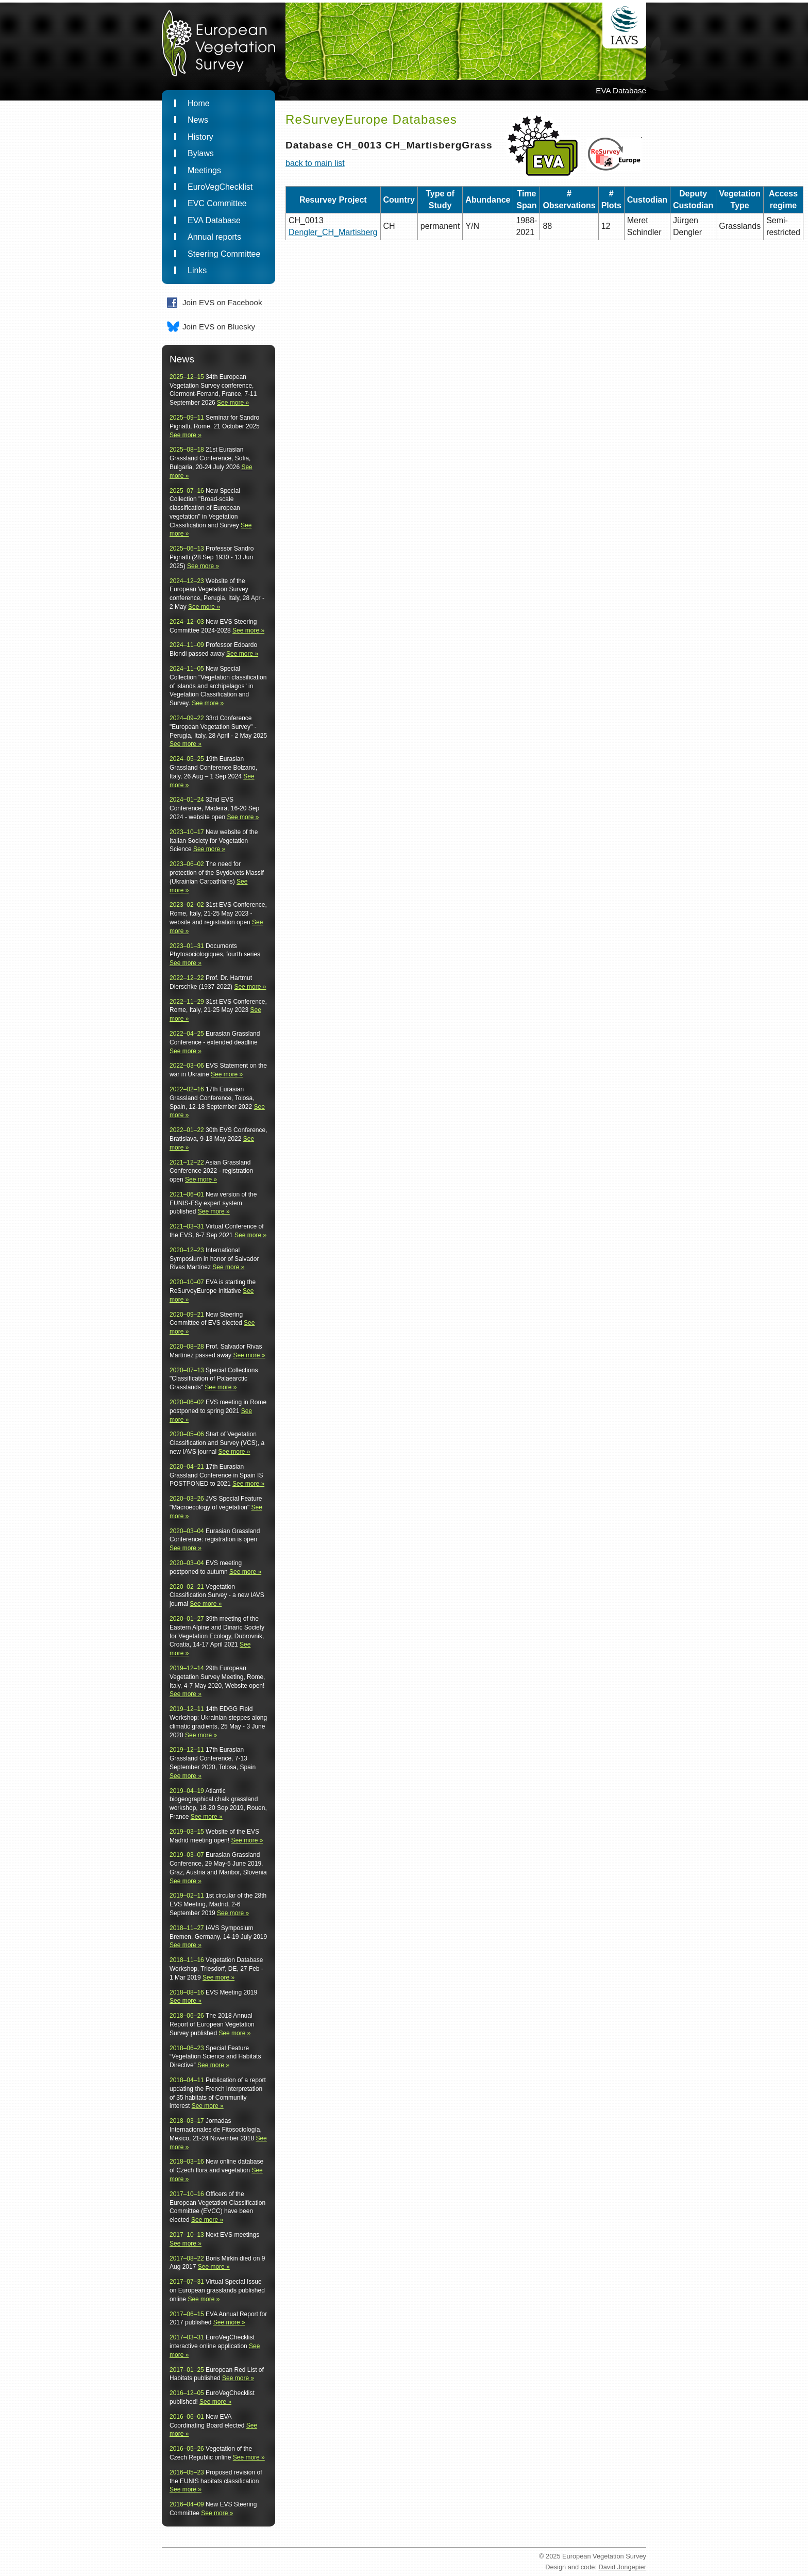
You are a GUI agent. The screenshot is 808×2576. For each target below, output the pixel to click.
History (200, 136)
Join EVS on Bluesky (218, 326)
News (198, 119)
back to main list (315, 163)
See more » (233, 402)
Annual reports (214, 236)
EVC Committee (217, 203)
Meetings (204, 170)
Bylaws (201, 153)
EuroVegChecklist (220, 186)
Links (197, 270)
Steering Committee (224, 254)
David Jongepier (622, 2567)
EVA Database (214, 220)
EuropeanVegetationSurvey (214, 47)
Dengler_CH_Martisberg (333, 232)
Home (199, 103)
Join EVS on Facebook (222, 302)
